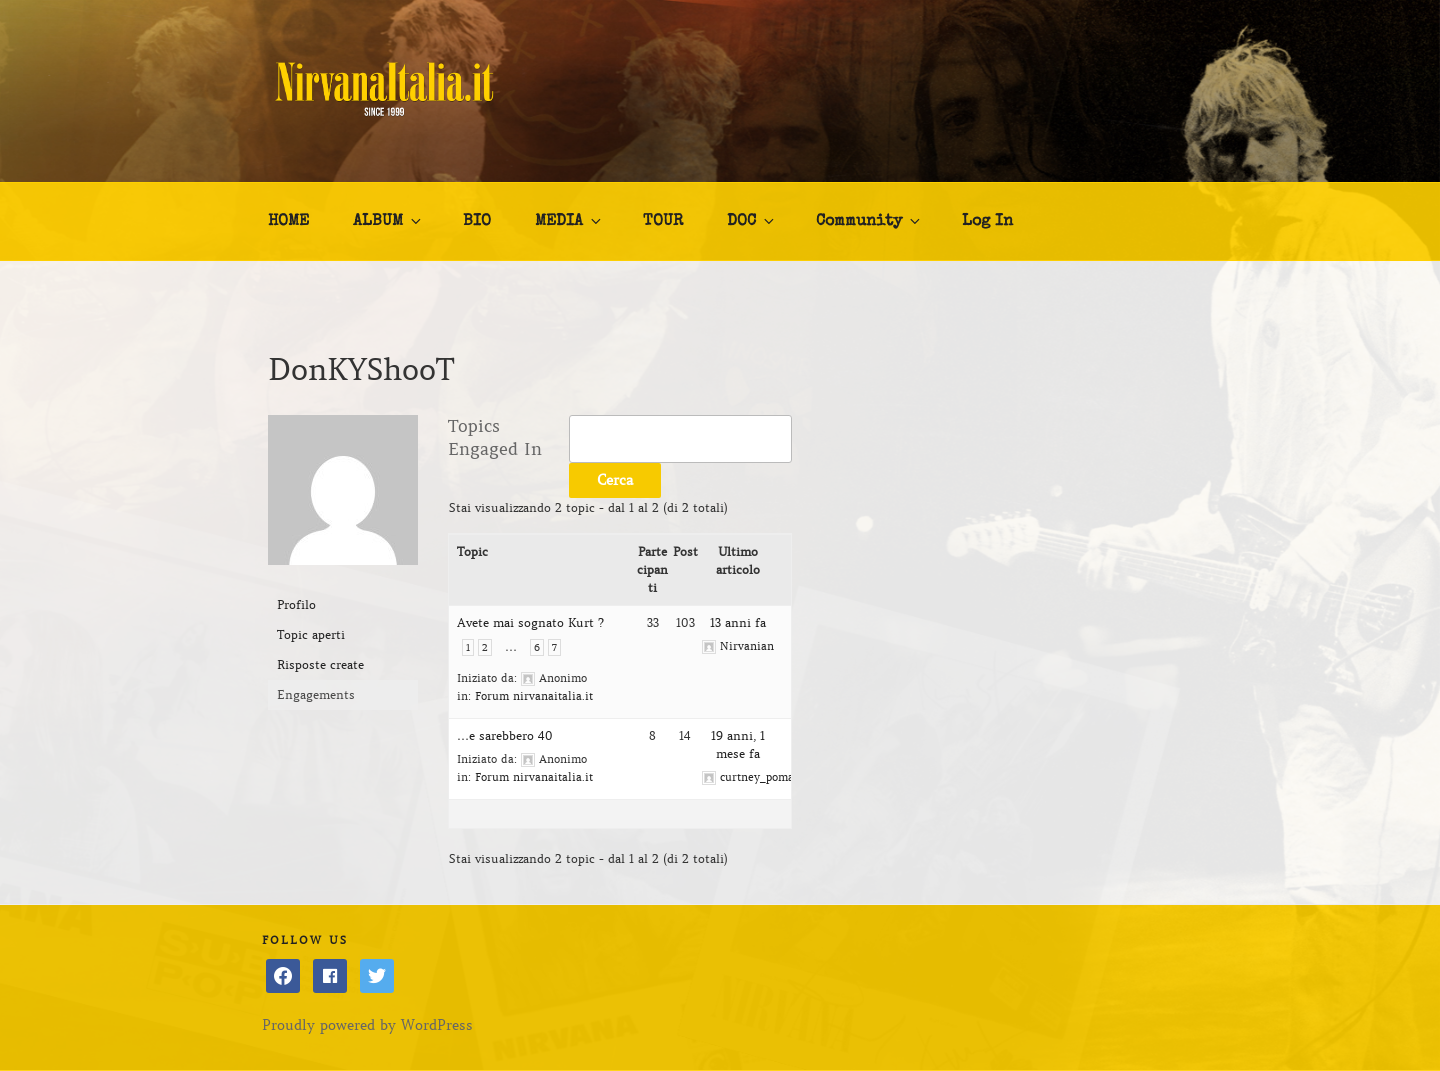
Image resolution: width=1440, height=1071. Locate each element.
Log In (987, 222)
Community (869, 221)
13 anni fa (738, 622)
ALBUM (388, 221)
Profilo (296, 604)
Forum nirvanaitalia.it (534, 696)
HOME (288, 222)
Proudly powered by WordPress (367, 1025)
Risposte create (320, 664)
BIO (477, 222)
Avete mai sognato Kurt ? (530, 622)
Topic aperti (311, 634)
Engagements (316, 694)
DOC (752, 221)
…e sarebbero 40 (505, 735)
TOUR (663, 222)
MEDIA (569, 221)
